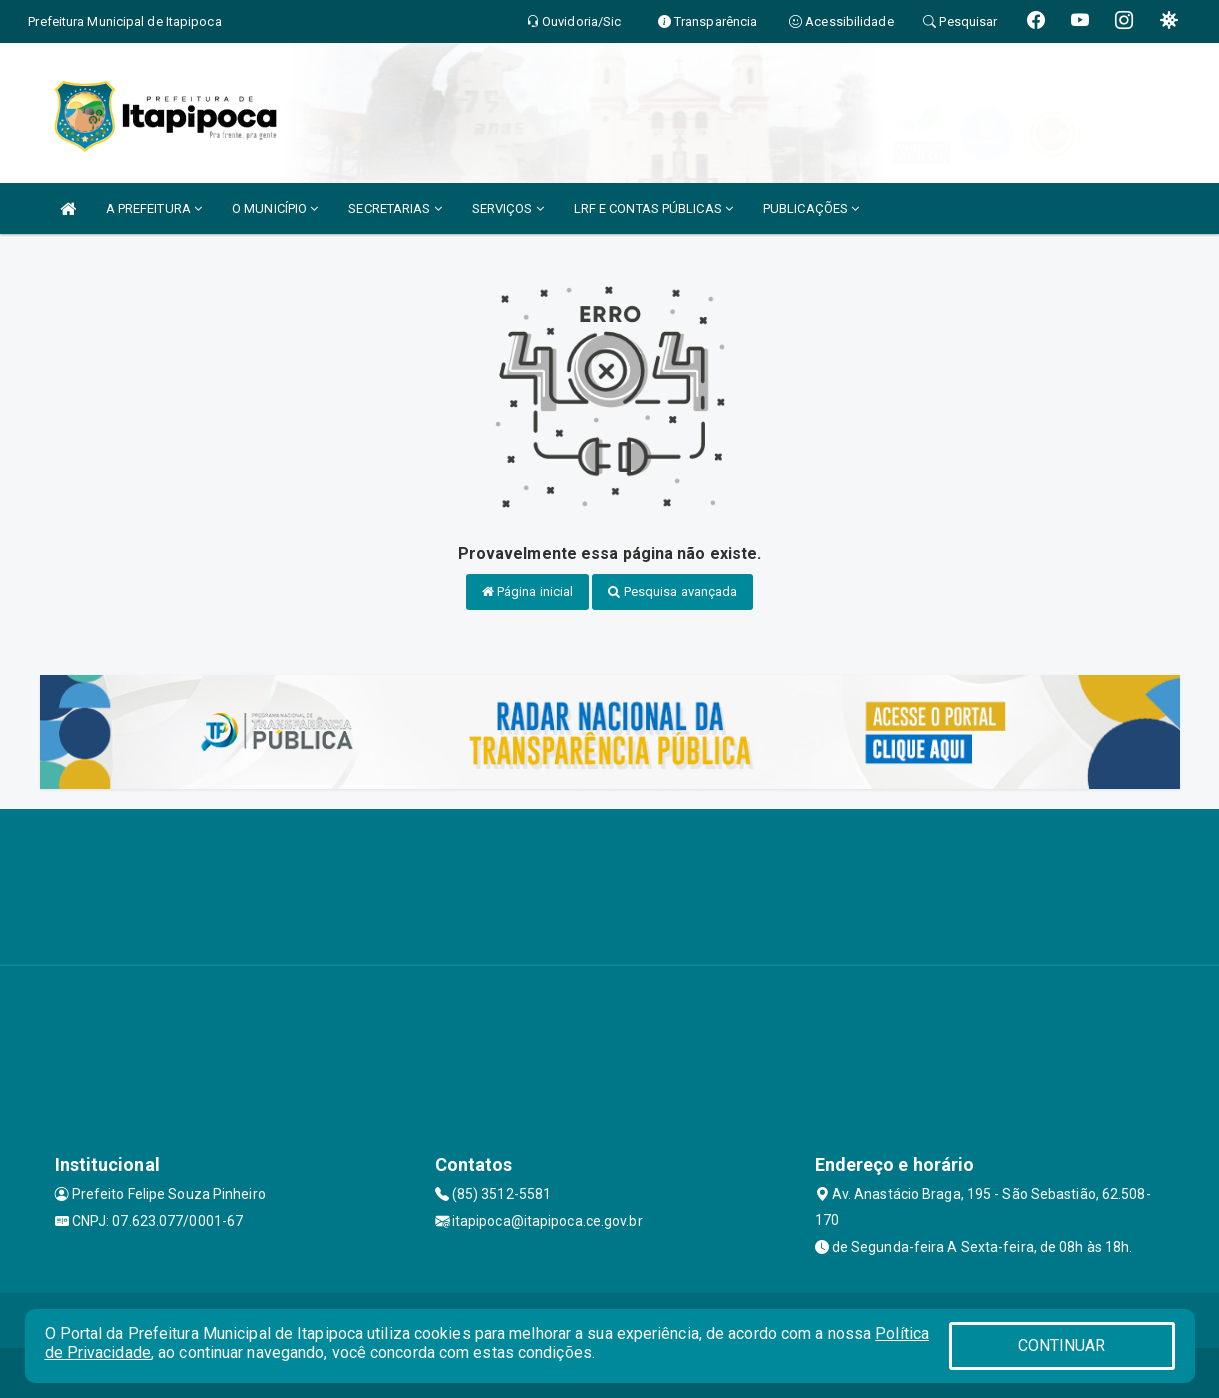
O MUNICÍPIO (275, 208)
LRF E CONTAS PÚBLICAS (653, 208)
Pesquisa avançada (672, 591)
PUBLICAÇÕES (811, 208)
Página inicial (528, 591)
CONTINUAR (1062, 1345)
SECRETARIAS (394, 208)
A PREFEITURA (154, 208)
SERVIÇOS (508, 208)
